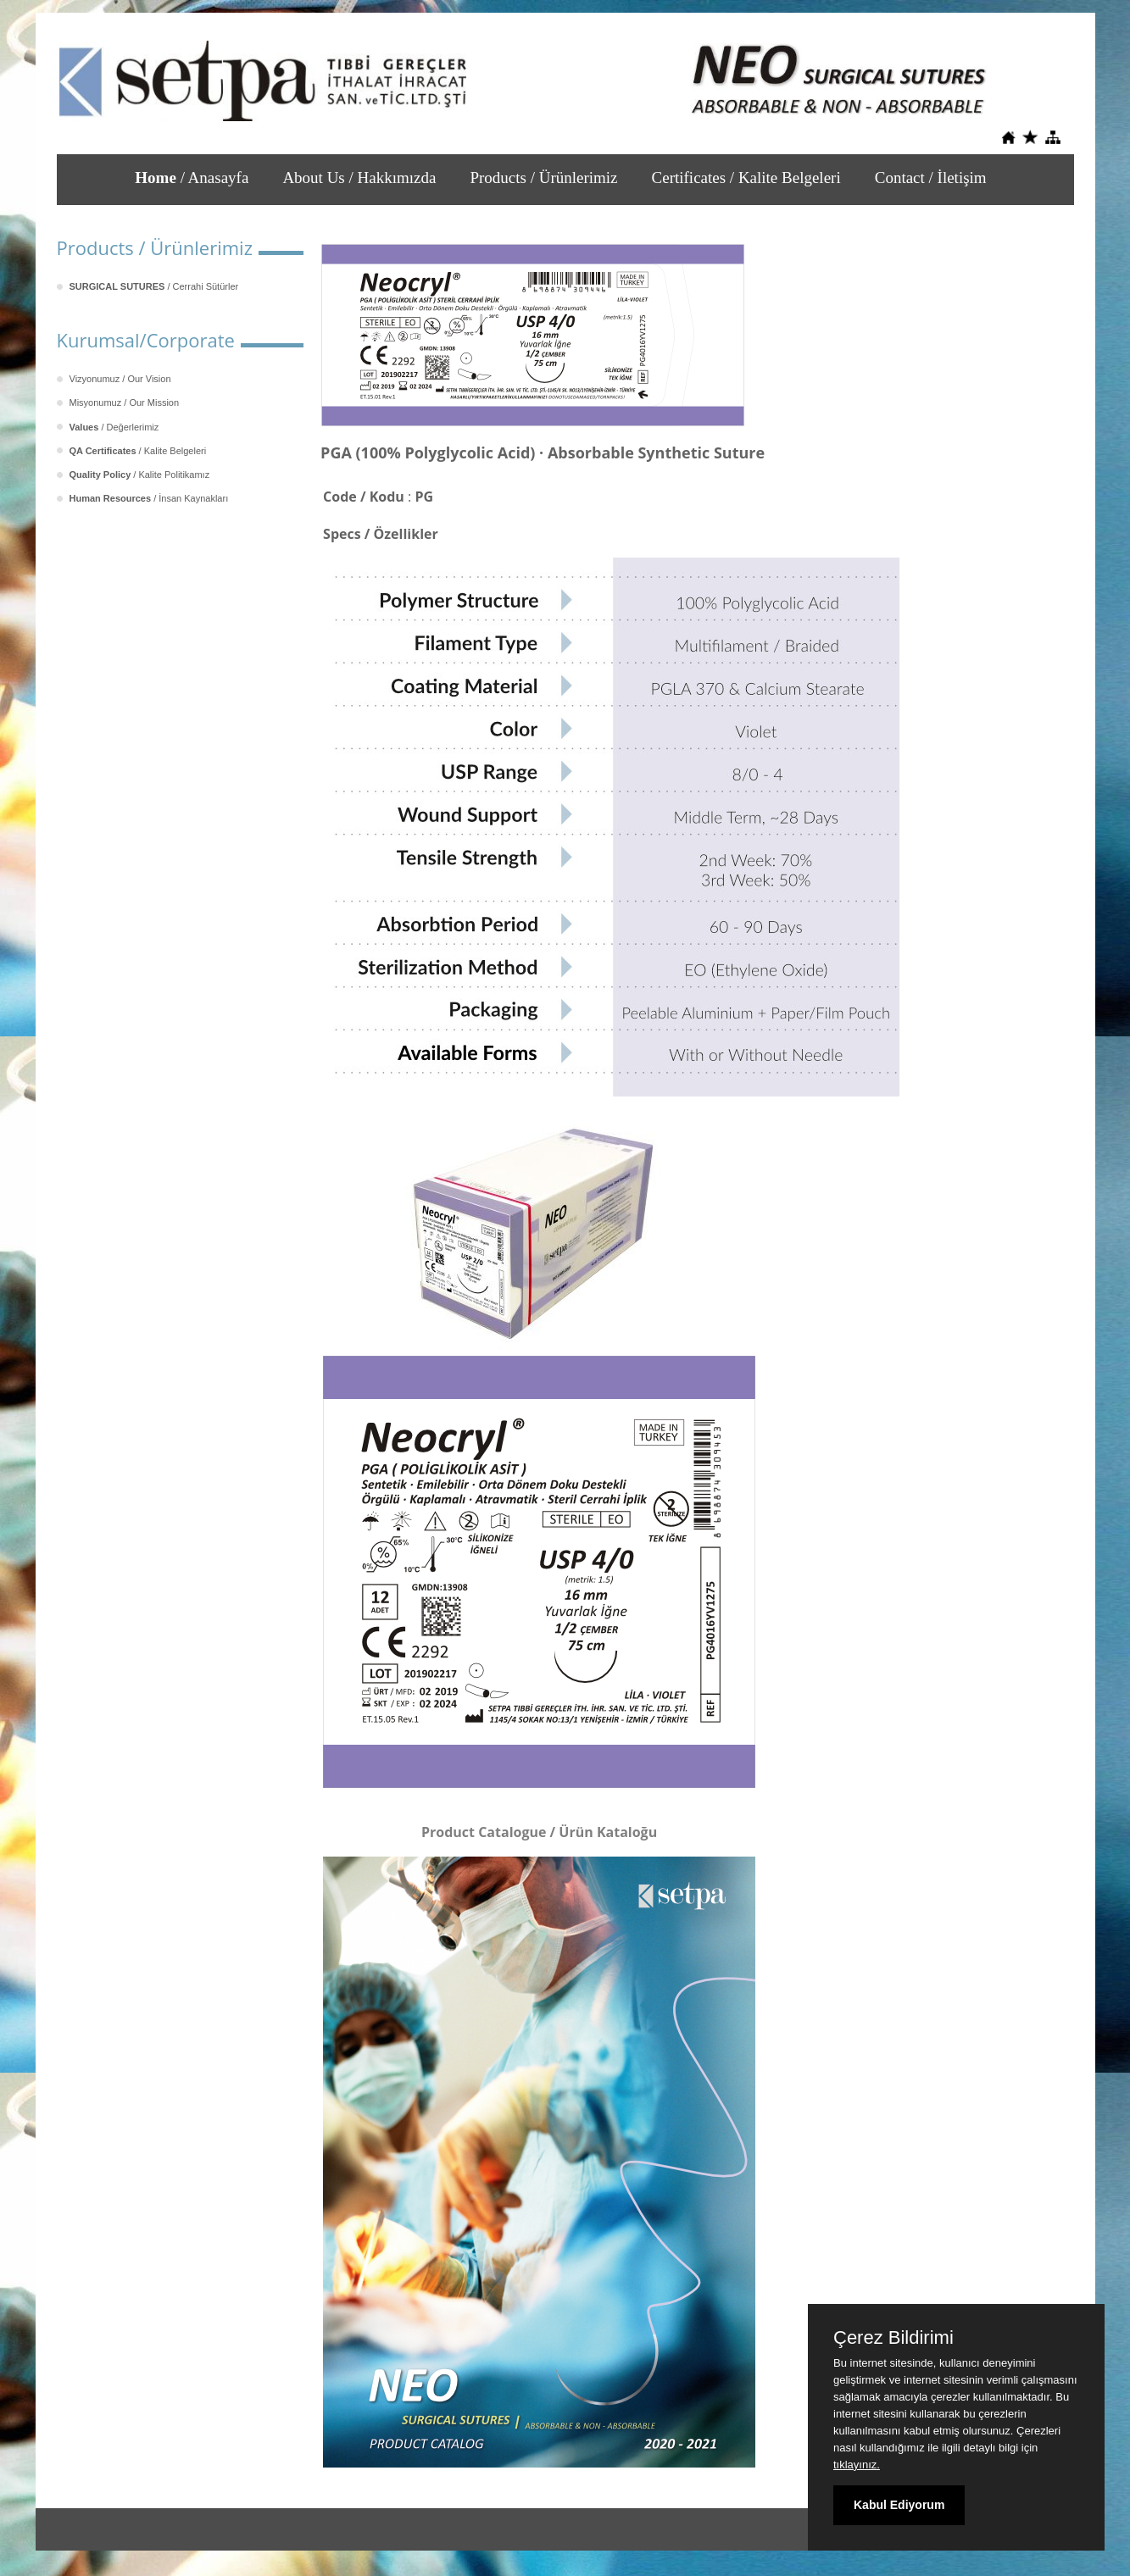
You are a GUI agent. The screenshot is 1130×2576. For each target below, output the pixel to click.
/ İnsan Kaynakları (149, 498)
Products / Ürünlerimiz (543, 177)
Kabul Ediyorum (899, 2505)
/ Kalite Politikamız (140, 474)
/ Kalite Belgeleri (138, 451)
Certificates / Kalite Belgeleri (746, 177)
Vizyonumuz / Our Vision (120, 379)
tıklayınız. (856, 2464)
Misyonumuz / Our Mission (125, 402)
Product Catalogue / (490, 1832)
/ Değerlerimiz (114, 427)
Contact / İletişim (931, 177)
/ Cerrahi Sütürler (154, 286)
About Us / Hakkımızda (359, 177)
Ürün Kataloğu (608, 1832)
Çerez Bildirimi (893, 2337)
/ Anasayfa (191, 177)
